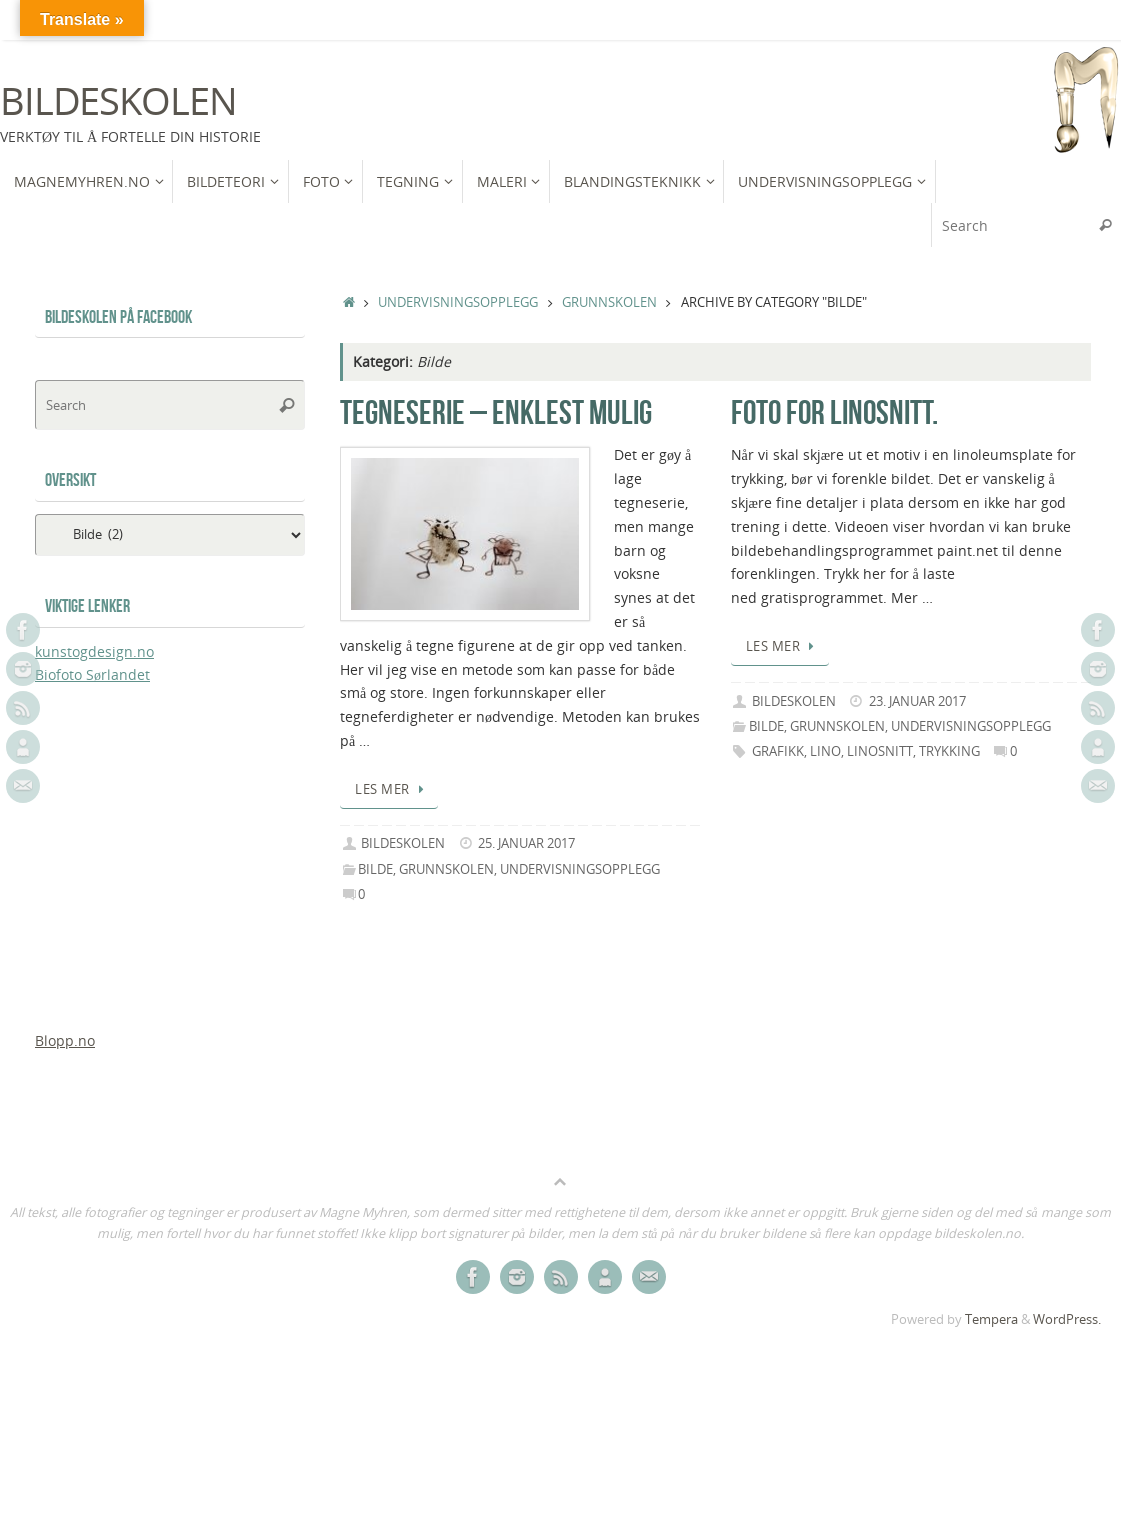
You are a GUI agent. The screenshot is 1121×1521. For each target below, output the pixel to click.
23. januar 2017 (917, 701)
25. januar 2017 (526, 843)
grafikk (778, 751)
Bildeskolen (118, 101)
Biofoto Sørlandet (92, 674)
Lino (825, 751)
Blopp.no (65, 1040)
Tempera (991, 1319)
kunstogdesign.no (94, 651)
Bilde (375, 869)
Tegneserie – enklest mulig (496, 412)
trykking (949, 751)
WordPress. (1067, 1319)
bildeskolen (403, 843)
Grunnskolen (609, 302)
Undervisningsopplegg (458, 302)
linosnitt (880, 751)
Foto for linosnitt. (834, 412)
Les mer (392, 789)
